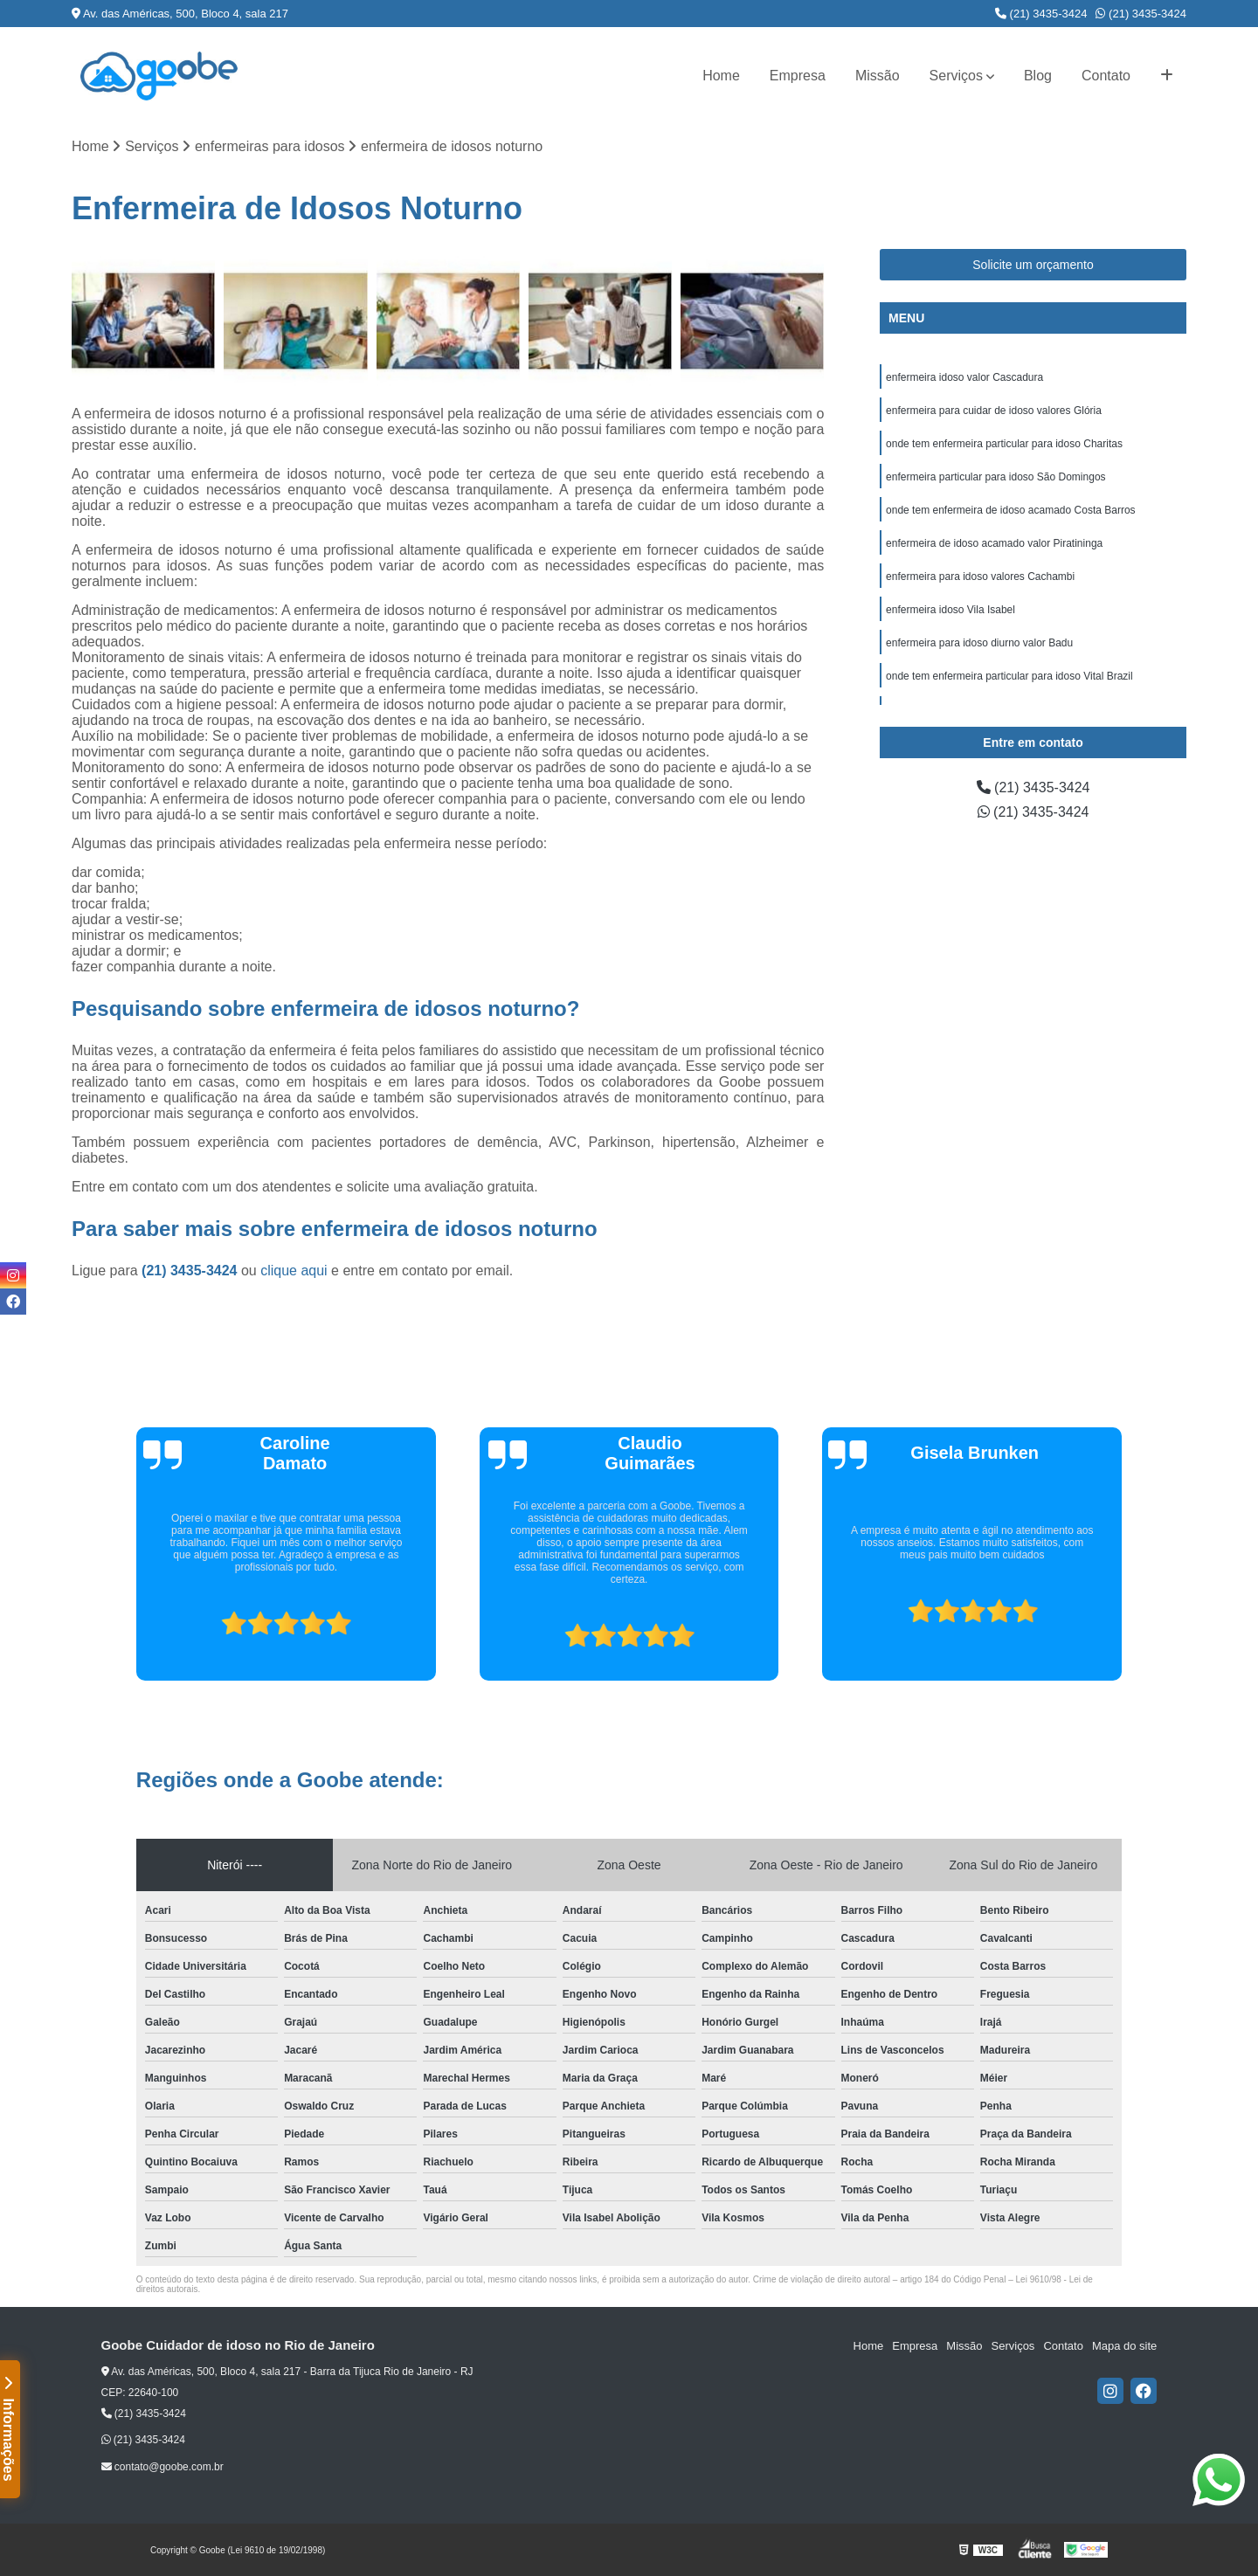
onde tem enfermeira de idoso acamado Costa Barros (1011, 510)
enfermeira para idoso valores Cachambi (980, 576)
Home (721, 75)
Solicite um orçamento (1033, 265)
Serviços (956, 75)
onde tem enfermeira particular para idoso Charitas (1004, 444)
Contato (1106, 75)
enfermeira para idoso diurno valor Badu (979, 643)
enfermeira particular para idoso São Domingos (995, 477)
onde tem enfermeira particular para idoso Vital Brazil (1009, 676)
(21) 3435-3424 (1041, 13)
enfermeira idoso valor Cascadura (964, 377)
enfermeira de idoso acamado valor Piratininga (994, 543)
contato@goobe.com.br (162, 2467)
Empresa (798, 75)
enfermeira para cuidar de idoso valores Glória (994, 410)
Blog (1038, 75)
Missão (877, 75)
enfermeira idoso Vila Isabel (950, 610)
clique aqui (294, 1270)
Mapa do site (1124, 2345)
